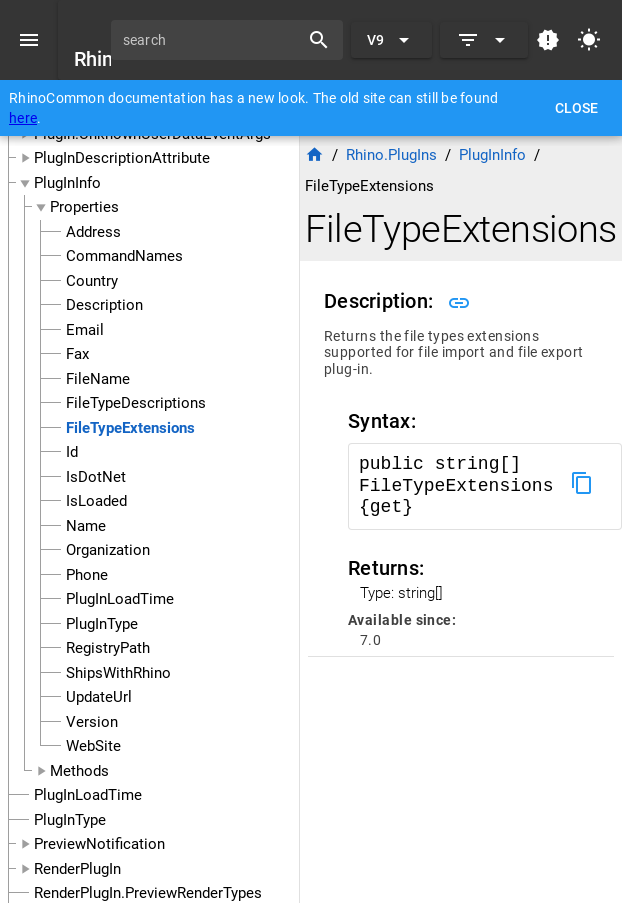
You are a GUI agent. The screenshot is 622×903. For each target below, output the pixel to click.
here (23, 118)
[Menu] (29, 40)
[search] (212, 40)
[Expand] (484, 40)
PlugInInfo (67, 183)
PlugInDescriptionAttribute (122, 158)
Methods (79, 771)
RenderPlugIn (77, 869)
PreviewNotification (99, 844)
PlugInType (70, 820)
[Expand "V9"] (391, 40)
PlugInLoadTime (88, 795)
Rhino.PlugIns (391, 155)
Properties (84, 207)
